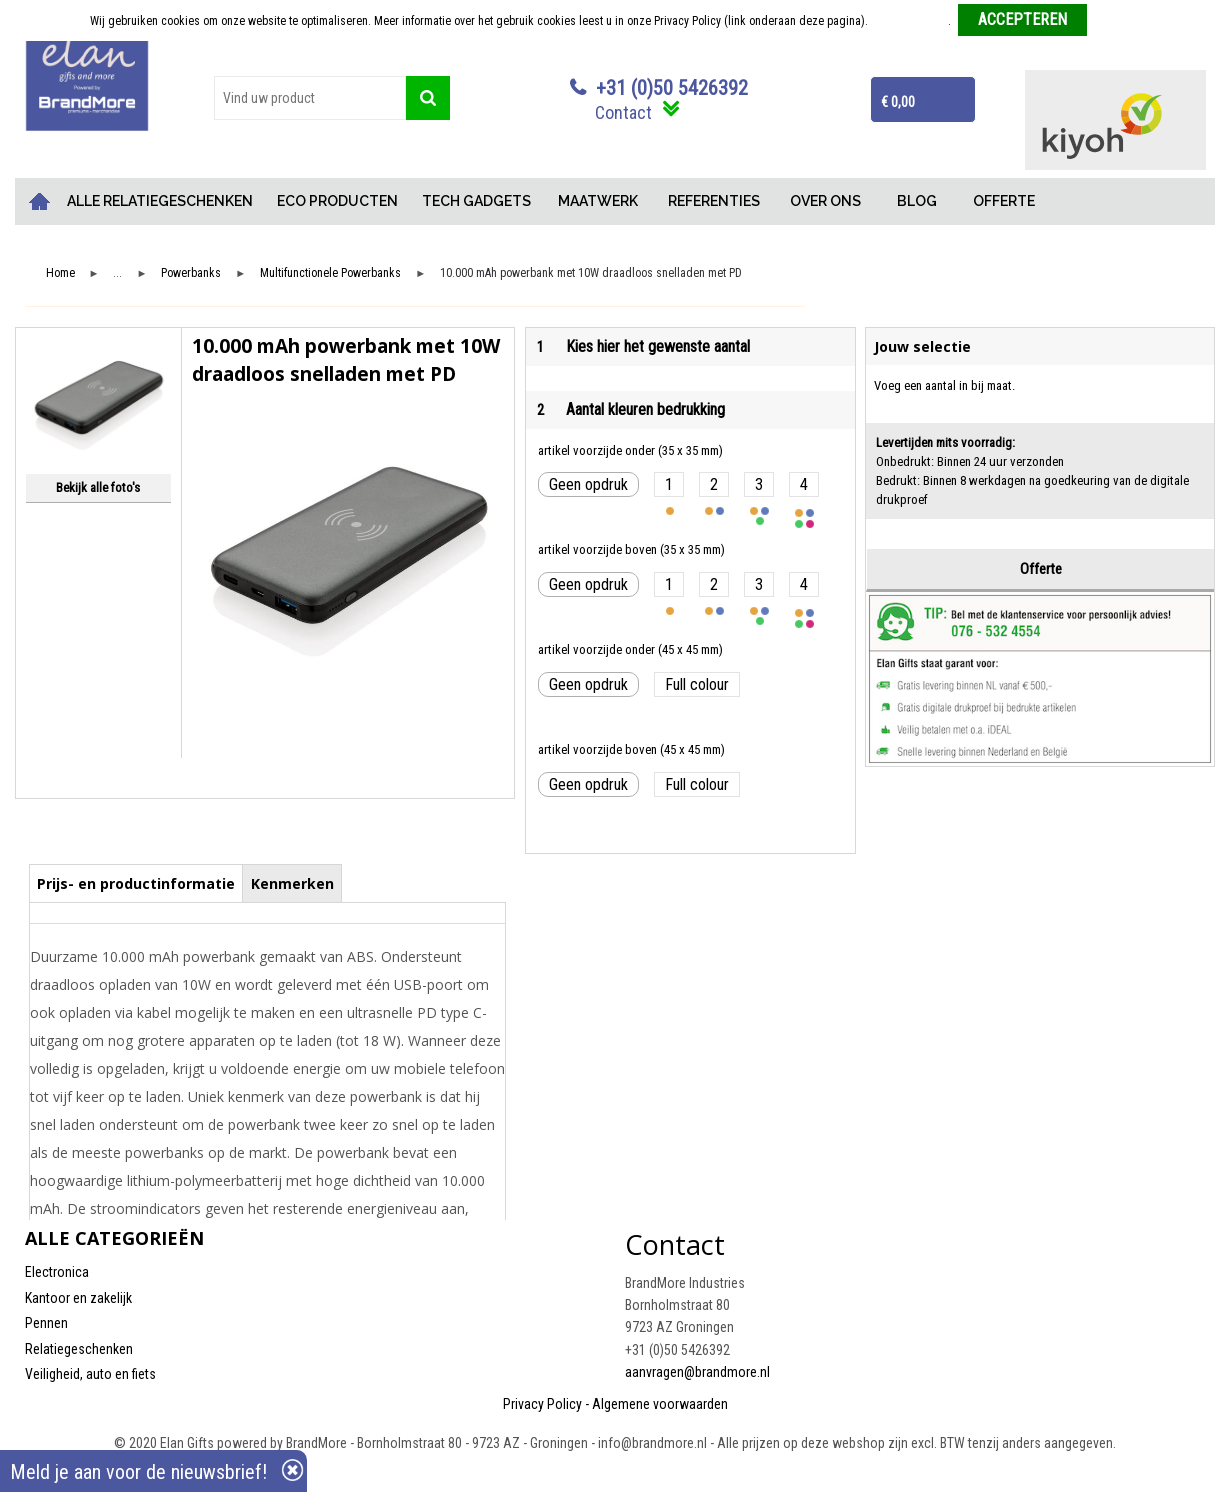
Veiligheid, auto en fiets (90, 1374)
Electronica (57, 1272)
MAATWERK (598, 201)
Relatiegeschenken (79, 1349)
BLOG (917, 201)
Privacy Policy (542, 1404)
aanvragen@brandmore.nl (697, 1372)
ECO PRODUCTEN (337, 201)
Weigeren (1117, 21)
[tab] (136, 883)
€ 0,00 (898, 102)
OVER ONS (825, 201)
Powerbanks (191, 273)
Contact (623, 112)
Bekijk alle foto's (98, 487)
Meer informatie (909, 21)
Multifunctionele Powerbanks (330, 273)
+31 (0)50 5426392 (672, 88)
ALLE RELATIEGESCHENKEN (160, 201)
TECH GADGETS (476, 201)
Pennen (46, 1323)
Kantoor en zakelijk (78, 1298)
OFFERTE (1004, 201)
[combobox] (310, 98)
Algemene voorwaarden (660, 1404)
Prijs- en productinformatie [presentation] (136, 883)
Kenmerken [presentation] (292, 883)
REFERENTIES (714, 201)
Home (40, 201)
